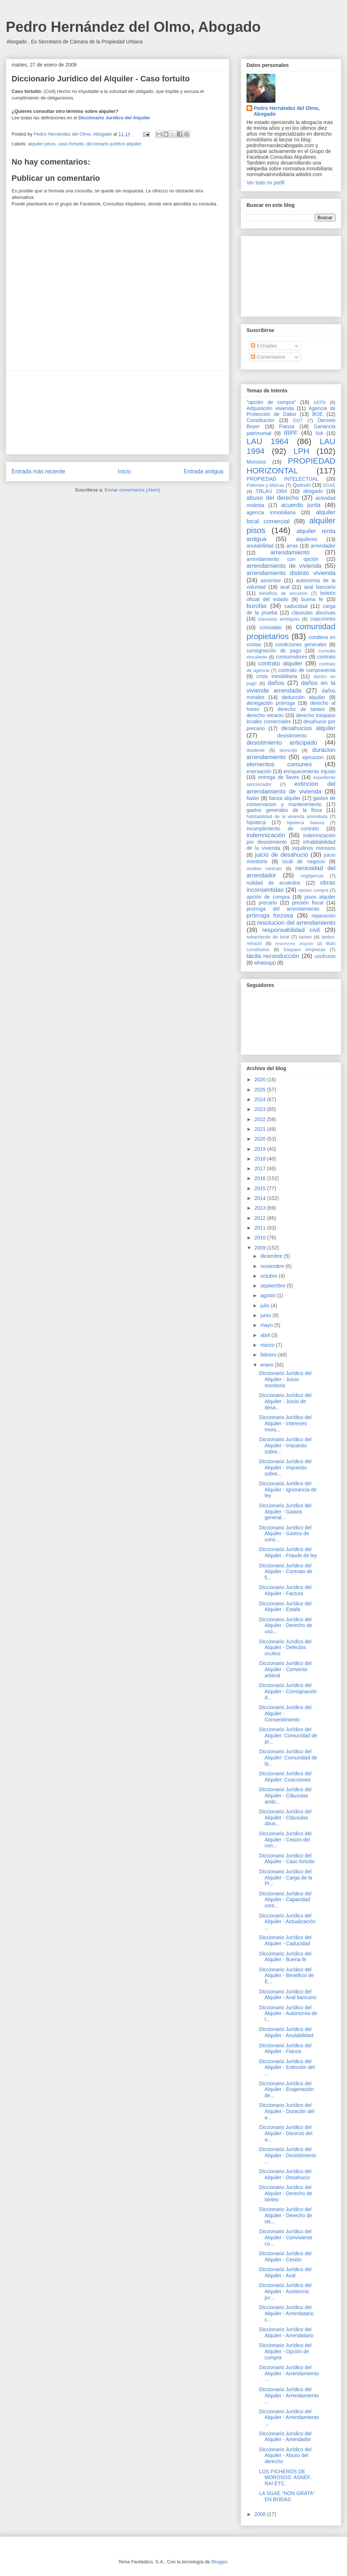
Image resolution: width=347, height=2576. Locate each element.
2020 (260, 1139)
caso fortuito (71, 143)
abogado (313, 491)
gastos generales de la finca (284, 810)
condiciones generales (300, 644)
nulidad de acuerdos (273, 883)
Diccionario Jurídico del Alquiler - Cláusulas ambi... (285, 1796)
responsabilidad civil (291, 930)
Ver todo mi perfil (265, 183)
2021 (260, 1129)
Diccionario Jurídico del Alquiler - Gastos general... (285, 1512)
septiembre (273, 1286)
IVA (320, 433)
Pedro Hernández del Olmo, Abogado (133, 27)
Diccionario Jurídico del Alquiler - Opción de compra (285, 2351)
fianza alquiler (284, 798)
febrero (269, 1355)
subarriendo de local (268, 937)
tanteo (305, 937)
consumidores (291, 657)
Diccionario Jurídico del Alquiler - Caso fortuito (287, 1859)
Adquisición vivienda (270, 408)
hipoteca (256, 822)
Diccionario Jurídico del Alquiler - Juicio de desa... (285, 1401)
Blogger (219, 2561)
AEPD (319, 402)
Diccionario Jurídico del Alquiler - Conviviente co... (285, 2237)
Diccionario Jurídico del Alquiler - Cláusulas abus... (285, 1818)
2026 (260, 1079)
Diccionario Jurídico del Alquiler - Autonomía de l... (288, 2014)
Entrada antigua (203, 471)
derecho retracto (265, 715)
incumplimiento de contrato (283, 828)
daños (275, 683)
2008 (260, 2514)
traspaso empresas (305, 949)
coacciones (322, 619)
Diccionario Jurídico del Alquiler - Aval (285, 2272)
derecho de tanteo (301, 709)
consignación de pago (274, 650)
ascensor (271, 580)
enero (267, 1365)
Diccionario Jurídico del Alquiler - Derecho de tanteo (285, 2193)
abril (265, 1335)
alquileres (306, 539)
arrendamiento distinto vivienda (291, 573)
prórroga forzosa (270, 915)
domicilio (288, 750)
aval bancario (319, 587)
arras (292, 546)
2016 (260, 1178)
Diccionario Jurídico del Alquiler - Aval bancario (287, 1995)
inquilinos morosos (313, 848)
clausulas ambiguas (278, 619)
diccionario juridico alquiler (113, 143)
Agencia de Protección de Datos (291, 411)
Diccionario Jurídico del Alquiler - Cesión (285, 2256)
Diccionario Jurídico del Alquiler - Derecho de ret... (285, 2215)
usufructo (324, 956)
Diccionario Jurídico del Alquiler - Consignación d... (288, 1691)
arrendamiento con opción (282, 559)
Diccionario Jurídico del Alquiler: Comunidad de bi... (288, 1758)
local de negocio (303, 861)
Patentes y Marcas (265, 485)
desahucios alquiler (308, 728)
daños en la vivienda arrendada (291, 687)
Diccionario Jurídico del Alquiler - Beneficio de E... (286, 1976)
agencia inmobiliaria (271, 512)
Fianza (286, 426)
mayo (267, 1325)
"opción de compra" (271, 402)
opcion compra (313, 890)
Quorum (301, 485)
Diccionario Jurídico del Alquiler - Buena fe (285, 1957)
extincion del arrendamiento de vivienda (291, 787)
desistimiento (292, 735)
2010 (260, 1237)
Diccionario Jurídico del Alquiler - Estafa (285, 1607)
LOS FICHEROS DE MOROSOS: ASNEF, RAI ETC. (285, 2478)
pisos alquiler (319, 897)
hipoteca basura (305, 822)
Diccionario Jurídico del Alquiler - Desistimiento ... (287, 2155)
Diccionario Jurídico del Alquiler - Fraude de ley (288, 1552)
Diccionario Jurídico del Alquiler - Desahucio (285, 2174)
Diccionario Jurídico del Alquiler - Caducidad (285, 1940)
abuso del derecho (273, 497)
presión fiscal (307, 903)
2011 (260, 1228)
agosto (268, 1295)
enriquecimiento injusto (309, 771)
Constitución (260, 420)
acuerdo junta (301, 505)
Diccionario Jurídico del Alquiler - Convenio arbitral (285, 1669)
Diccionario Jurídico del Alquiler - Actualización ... (287, 1922)
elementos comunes (279, 764)
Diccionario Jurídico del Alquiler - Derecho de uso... (285, 1626)
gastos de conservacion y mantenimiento (291, 801)
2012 (260, 1218)
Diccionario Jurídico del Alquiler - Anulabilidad (286, 2032)
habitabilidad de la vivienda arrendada (287, 816)
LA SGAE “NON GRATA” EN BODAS (287, 2496)
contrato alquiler (280, 663)
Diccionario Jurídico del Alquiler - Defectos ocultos (285, 1648)
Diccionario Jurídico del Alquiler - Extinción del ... (287, 2067)
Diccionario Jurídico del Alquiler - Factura (285, 1590)
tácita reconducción (273, 956)
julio (265, 1305)
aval (285, 587)
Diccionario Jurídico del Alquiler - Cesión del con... (285, 1840)
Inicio (124, 471)
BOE (317, 414)
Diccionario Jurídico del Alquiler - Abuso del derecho (285, 2456)
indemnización (266, 835)
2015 (260, 1188)
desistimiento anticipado (282, 742)
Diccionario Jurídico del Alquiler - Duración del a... (286, 2111)
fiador (253, 798)
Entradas (264, 346)
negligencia (312, 875)
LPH (301, 451)
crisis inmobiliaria (276, 676)
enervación (259, 771)
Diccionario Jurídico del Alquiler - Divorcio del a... (285, 2133)
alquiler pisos (42, 143)
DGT (298, 420)
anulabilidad (260, 546)
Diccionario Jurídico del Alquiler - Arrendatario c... (286, 2313)
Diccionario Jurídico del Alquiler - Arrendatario (286, 2332)
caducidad (296, 606)
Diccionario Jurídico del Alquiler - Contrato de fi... (285, 1572)
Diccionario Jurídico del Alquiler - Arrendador (285, 2437)
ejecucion (313, 757)
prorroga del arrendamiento (283, 909)
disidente (256, 750)
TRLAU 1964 (271, 491)
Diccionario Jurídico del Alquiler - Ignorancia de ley (288, 1490)
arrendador (323, 546)
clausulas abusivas (313, 613)
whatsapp (265, 963)
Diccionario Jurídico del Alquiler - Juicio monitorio (285, 1379)
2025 (260, 1090)
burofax (257, 606)
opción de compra (268, 897)
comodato (271, 627)
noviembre (272, 1266)
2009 (260, 1248)
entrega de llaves (278, 777)
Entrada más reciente (38, 471)
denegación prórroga (271, 703)
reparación (323, 916)
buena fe (312, 599)
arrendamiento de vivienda (284, 565)
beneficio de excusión (283, 593)
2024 (260, 1099)
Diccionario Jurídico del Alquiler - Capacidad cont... (285, 1900)
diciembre (272, 1256)
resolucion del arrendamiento (296, 922)
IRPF (290, 433)
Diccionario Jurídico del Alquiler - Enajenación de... (286, 2090)
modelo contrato (264, 868)
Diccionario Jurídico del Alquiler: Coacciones (285, 1777)
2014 (260, 1198)
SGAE (329, 485)
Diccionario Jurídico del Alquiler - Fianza (285, 2049)
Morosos (256, 462)
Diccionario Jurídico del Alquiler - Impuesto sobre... (285, 1445)
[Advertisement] (117, 412)
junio (266, 1315)
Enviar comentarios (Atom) (132, 490)
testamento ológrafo (294, 943)
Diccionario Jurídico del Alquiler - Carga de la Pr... (285, 1878)
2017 (260, 1168)
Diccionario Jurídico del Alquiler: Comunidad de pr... (288, 1735)
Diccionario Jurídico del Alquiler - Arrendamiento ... (289, 2373)
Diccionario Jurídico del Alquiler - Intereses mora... (285, 1423)
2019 (260, 1149)
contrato (326, 657)
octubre (269, 1276)
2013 (260, 1208)
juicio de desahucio (281, 854)
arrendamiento (289, 552)
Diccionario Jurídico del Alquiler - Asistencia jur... (285, 2291)
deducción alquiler (303, 697)
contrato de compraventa (306, 670)
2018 (260, 1159)
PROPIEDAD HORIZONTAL (291, 465)
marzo (268, 1345)
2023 (260, 1109)
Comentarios (268, 357)
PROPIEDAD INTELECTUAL (282, 479)
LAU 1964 (267, 441)
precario (267, 903)
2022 (260, 1119)
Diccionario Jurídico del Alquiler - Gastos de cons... (285, 1534)
